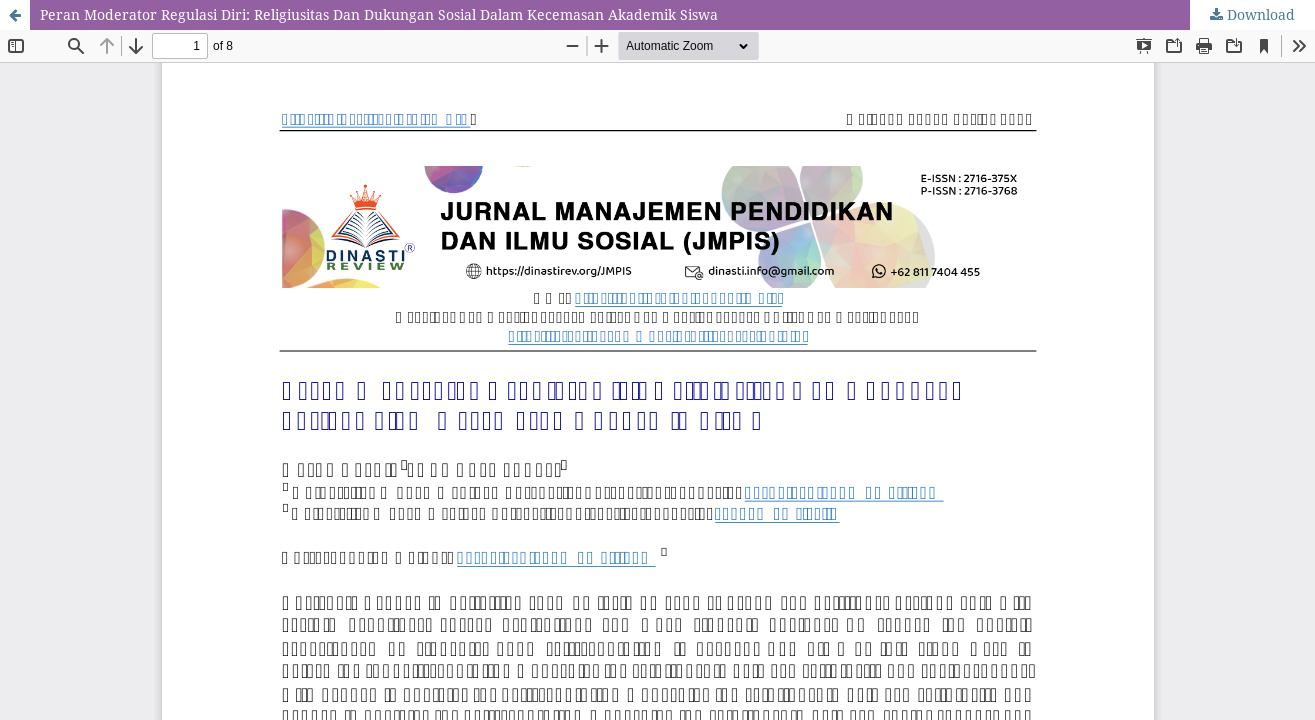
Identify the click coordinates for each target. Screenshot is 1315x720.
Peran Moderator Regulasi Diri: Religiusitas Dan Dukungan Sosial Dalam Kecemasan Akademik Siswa (379, 14)
